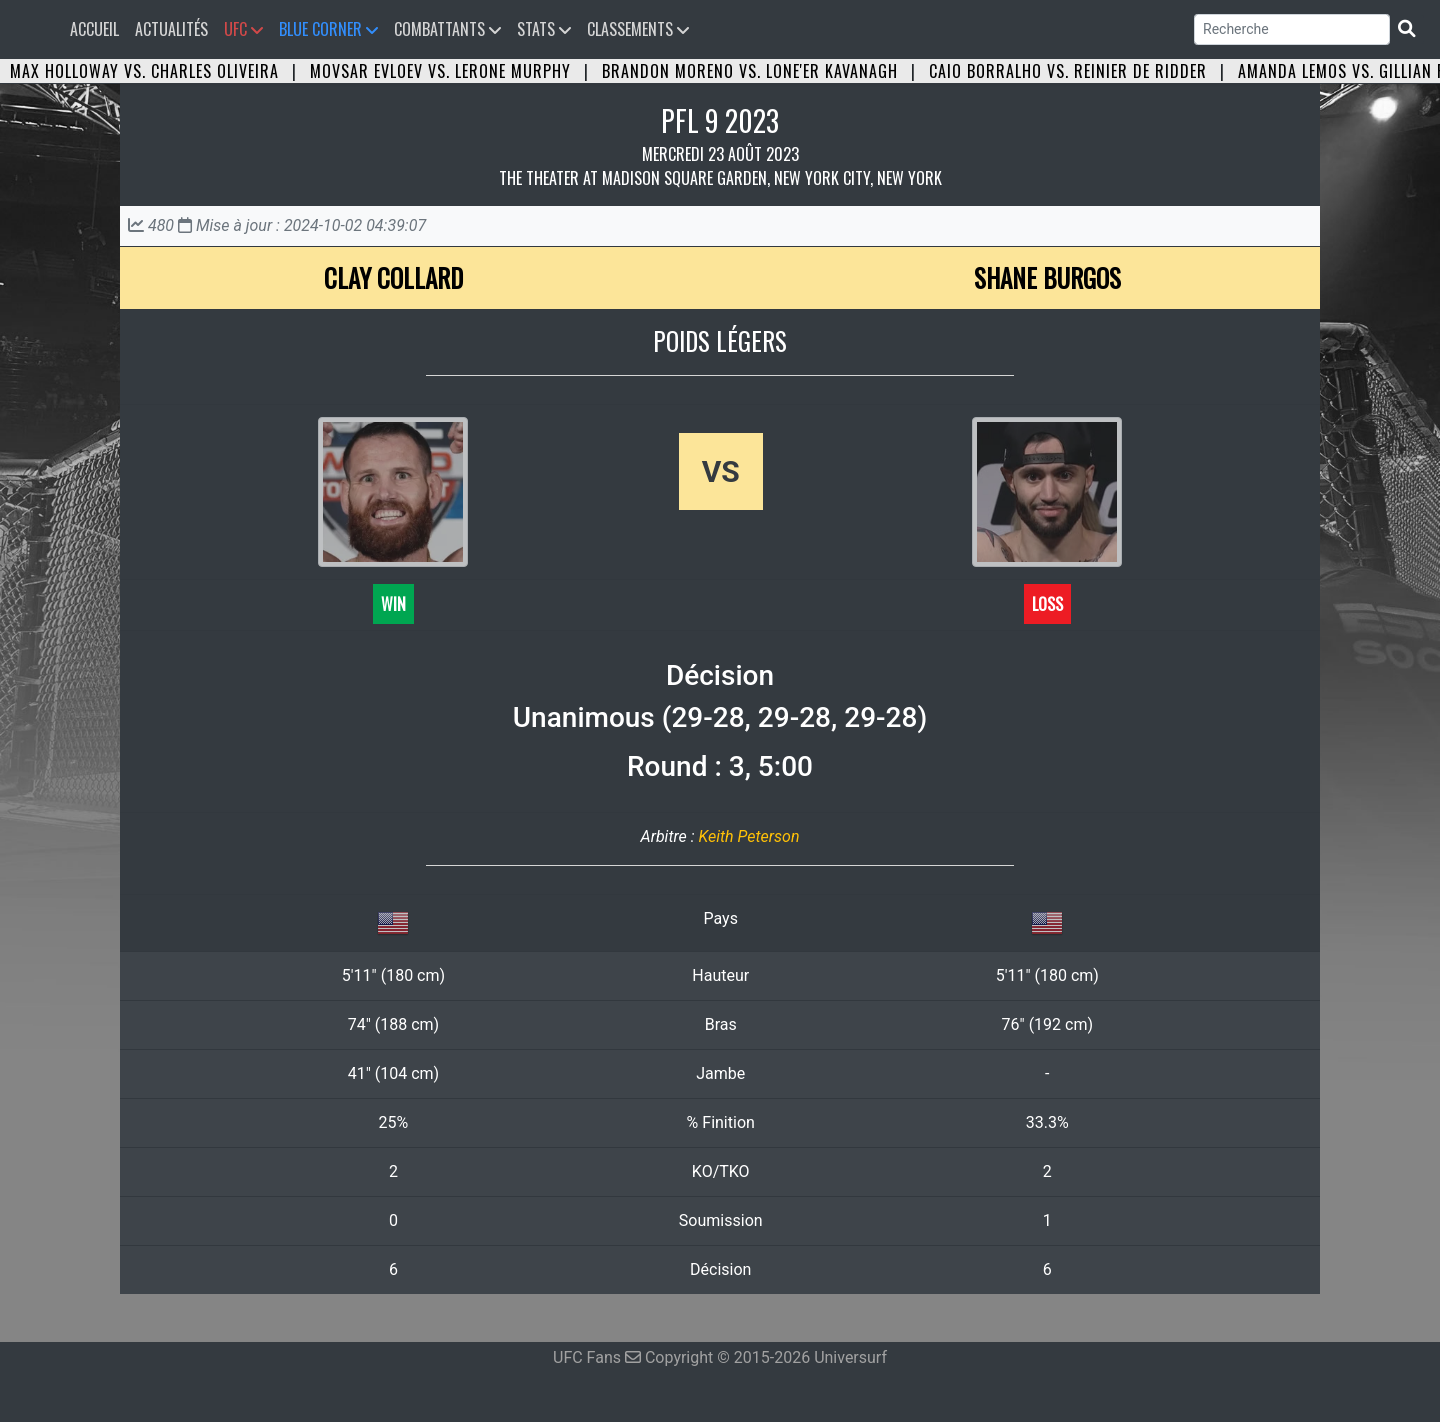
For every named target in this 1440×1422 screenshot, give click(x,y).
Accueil (98, 28)
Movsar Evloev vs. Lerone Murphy (440, 71)
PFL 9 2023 (720, 120)
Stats (544, 29)
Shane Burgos (1047, 277)
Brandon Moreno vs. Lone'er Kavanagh (750, 71)
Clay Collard (393, 277)
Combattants (447, 29)
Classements (638, 29)
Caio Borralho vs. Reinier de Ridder (1068, 71)
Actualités (171, 29)
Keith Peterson (748, 836)
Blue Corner (328, 29)
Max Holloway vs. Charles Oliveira (144, 71)
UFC (243, 29)
